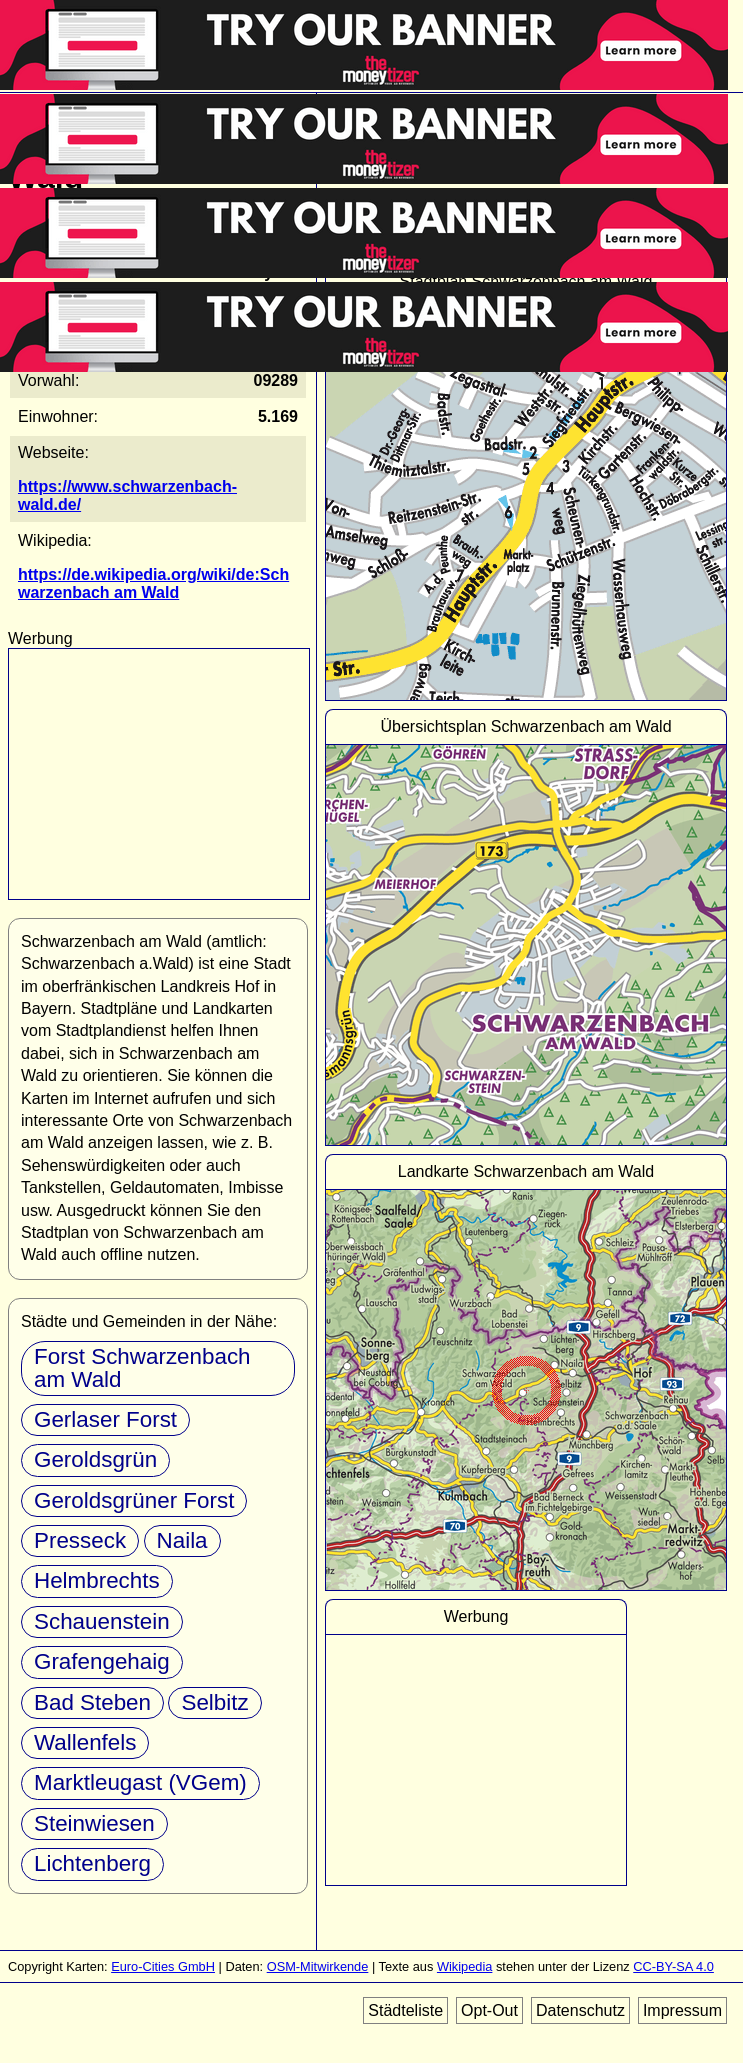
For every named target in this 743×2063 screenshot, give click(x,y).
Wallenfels (85, 1742)
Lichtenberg (92, 1863)
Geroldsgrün (95, 1459)
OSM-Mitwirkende (318, 1966)
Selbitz (214, 1702)
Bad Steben (92, 1702)
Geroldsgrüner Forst (134, 1500)
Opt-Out (489, 2010)
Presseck (80, 1540)
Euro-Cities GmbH (163, 1966)
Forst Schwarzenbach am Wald (142, 1367)
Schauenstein (102, 1621)
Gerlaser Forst (105, 1419)
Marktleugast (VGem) (140, 1782)
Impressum (682, 2010)
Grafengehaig (102, 1661)
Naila (182, 1540)
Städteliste (405, 2010)
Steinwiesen (94, 1823)
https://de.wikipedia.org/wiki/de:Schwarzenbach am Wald (153, 583)
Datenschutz (580, 2010)
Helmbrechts (97, 1580)
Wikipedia (464, 1966)
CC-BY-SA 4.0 (673, 1966)
